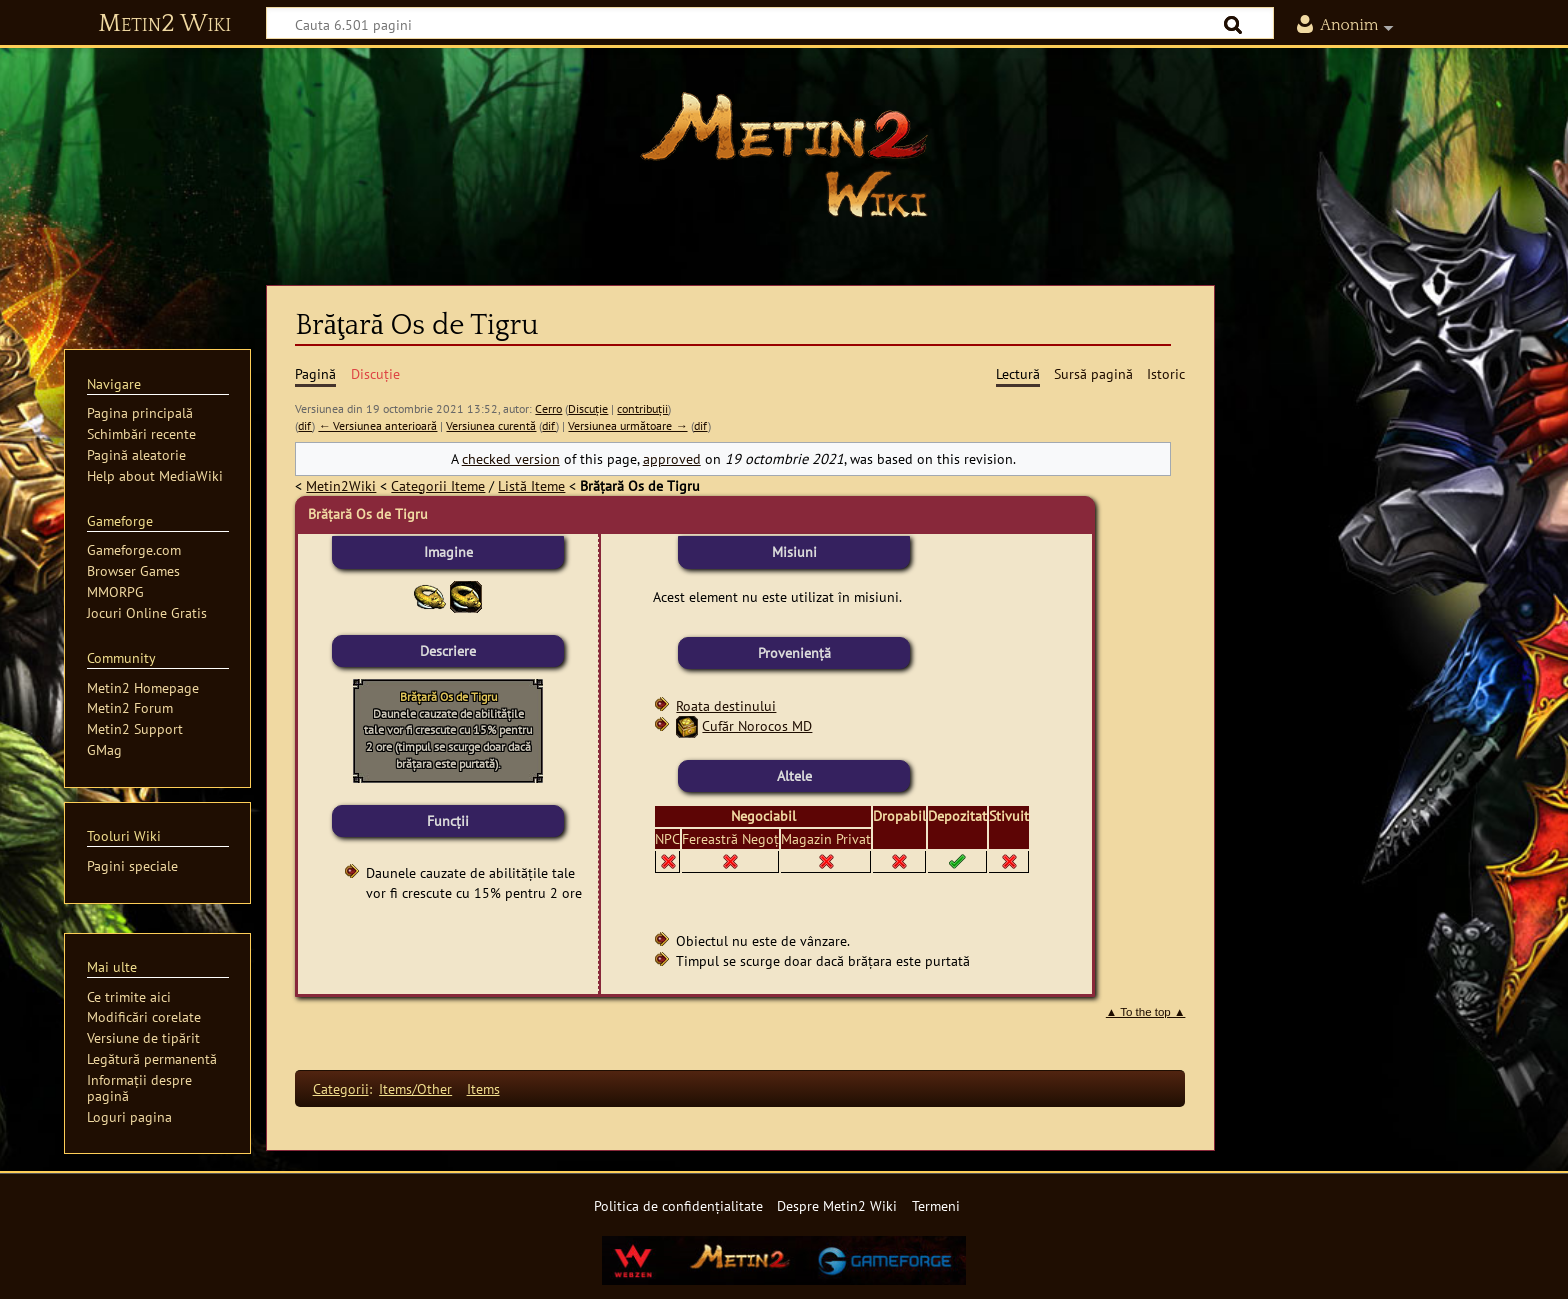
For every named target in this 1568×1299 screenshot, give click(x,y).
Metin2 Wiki (164, 24)
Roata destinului (726, 705)
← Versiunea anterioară (377, 425)
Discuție (588, 408)
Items (483, 1088)
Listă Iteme (531, 485)
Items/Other (415, 1088)
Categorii (341, 1088)
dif (305, 425)
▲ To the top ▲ (1146, 1012)
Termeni (936, 1205)
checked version (511, 458)
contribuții (642, 408)
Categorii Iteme (438, 485)
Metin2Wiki (341, 485)
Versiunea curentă (491, 425)
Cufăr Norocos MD (757, 725)
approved (672, 458)
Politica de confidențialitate (678, 1205)
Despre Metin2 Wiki (837, 1205)
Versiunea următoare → (627, 425)
